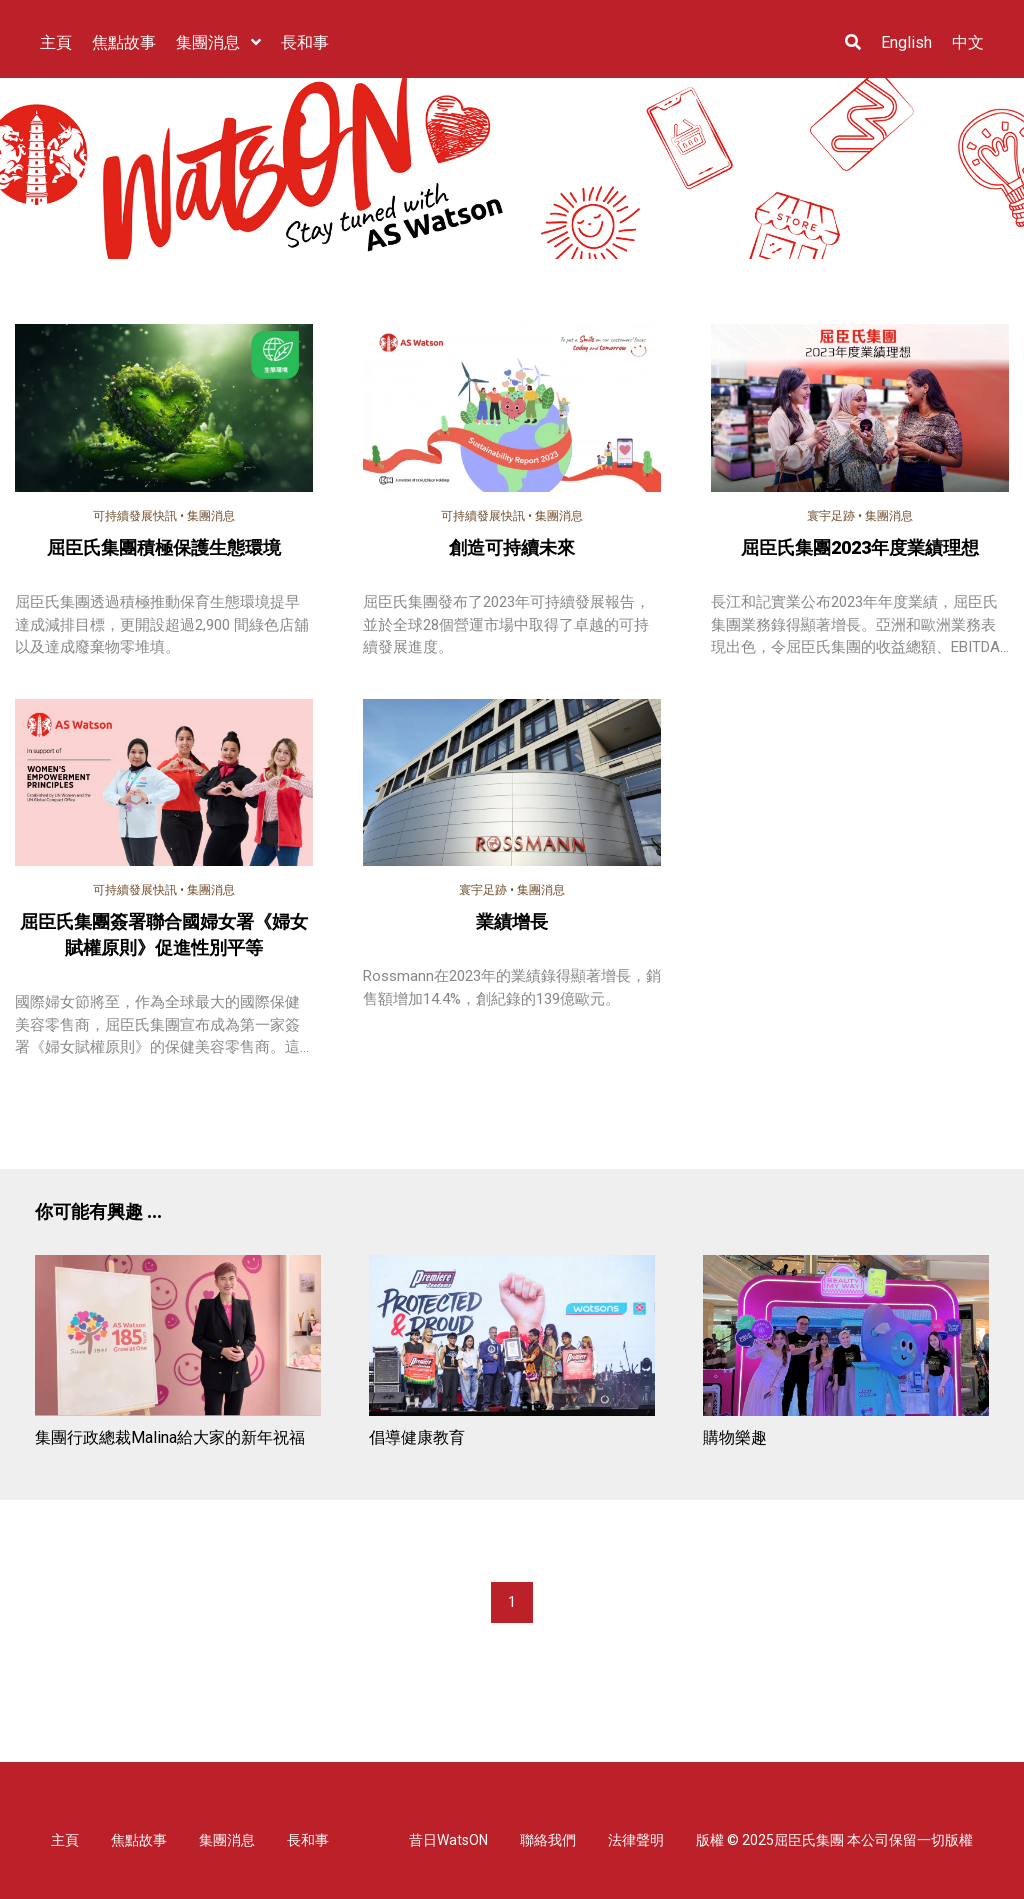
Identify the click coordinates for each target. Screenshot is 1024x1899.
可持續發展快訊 (135, 516)
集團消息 (211, 516)
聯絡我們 (548, 1840)
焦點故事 (139, 1840)
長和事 (308, 1840)
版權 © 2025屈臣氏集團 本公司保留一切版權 (834, 1840)
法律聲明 (636, 1840)
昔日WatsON (448, 1840)
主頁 (65, 1840)
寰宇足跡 (831, 516)
